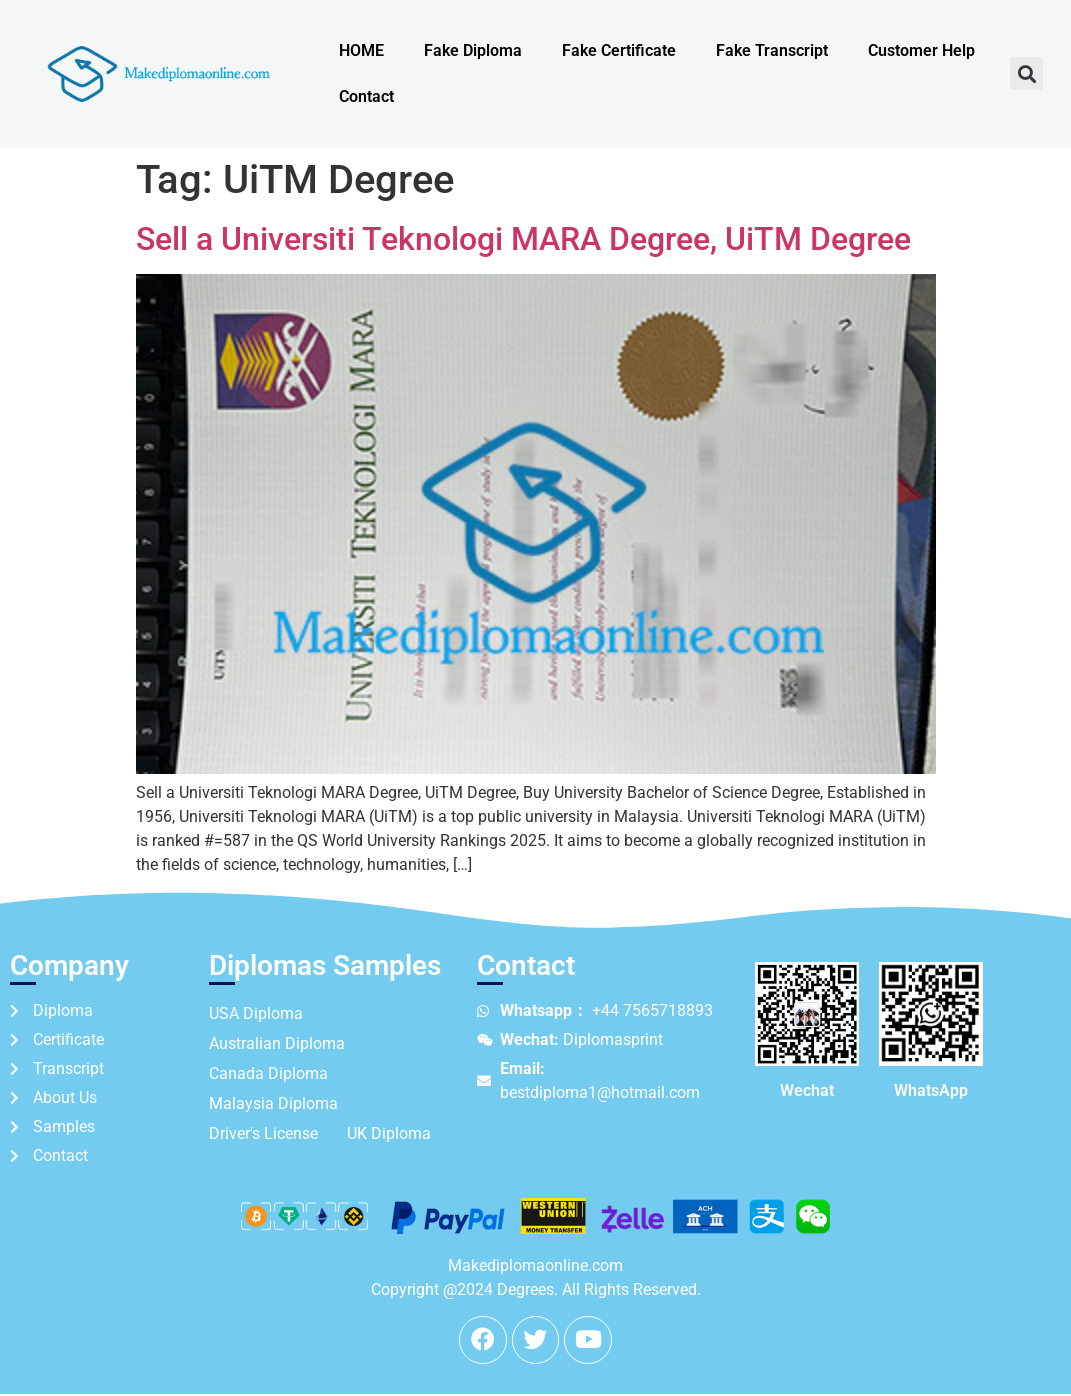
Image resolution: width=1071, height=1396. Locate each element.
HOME (361, 50)
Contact (366, 96)
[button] (1026, 73)
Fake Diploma (473, 50)
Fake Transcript (772, 50)
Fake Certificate (619, 50)
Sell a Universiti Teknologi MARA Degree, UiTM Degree (523, 239)
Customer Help (921, 50)
